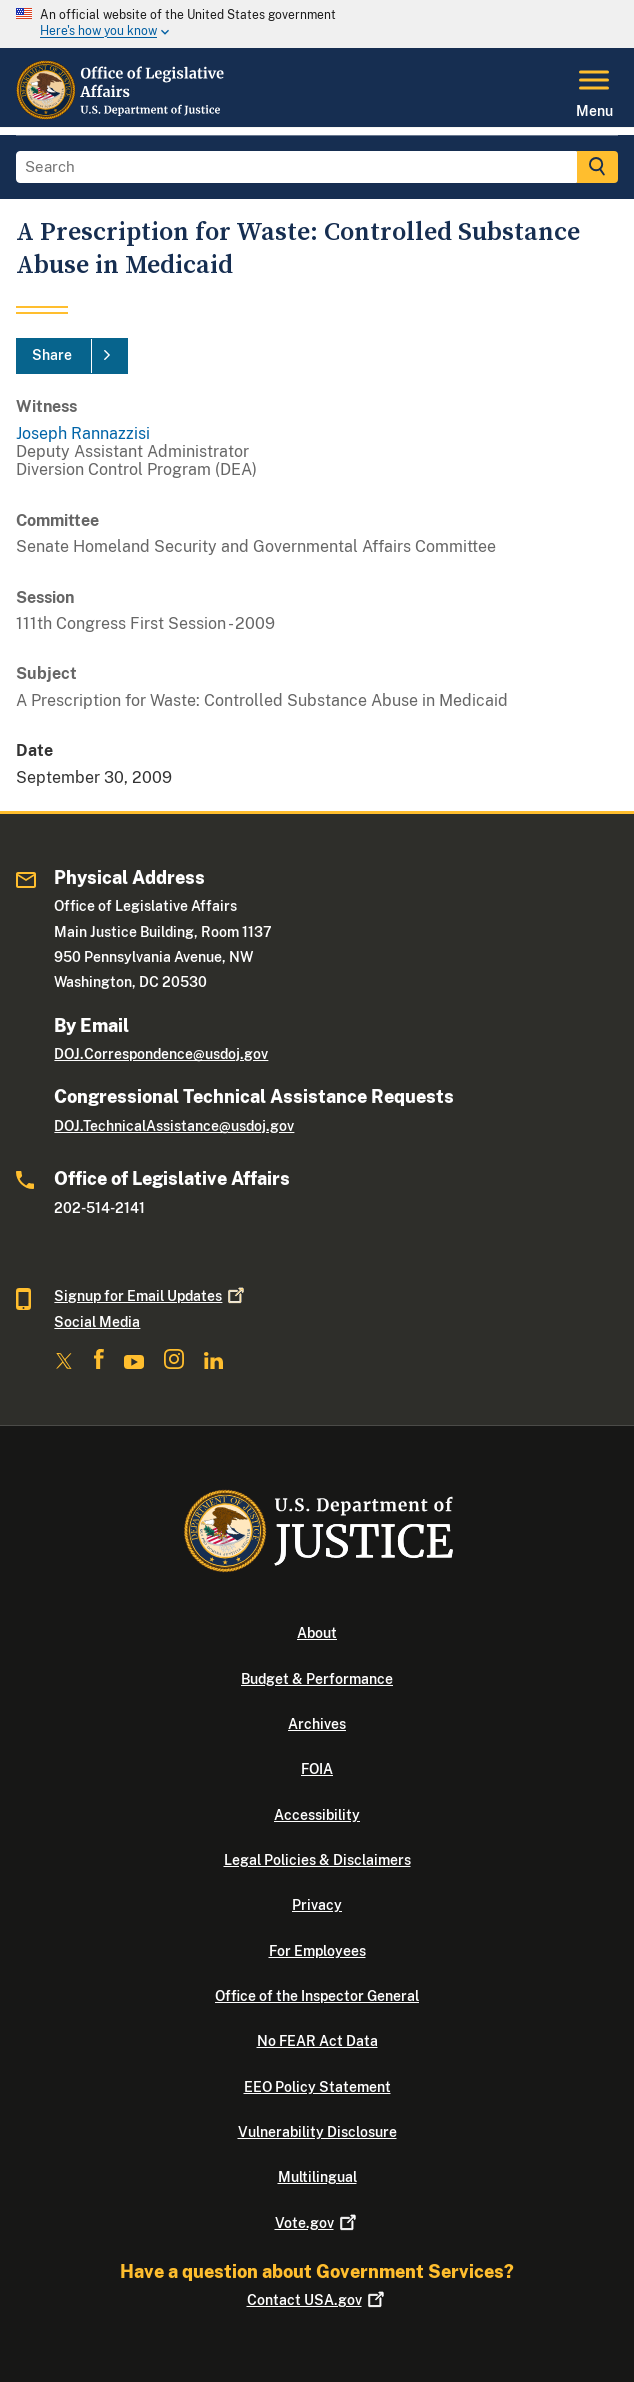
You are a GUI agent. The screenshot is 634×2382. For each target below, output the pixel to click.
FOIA (317, 1769)
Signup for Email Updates (151, 1296)
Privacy (317, 1905)
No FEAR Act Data (317, 2041)
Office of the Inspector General (317, 1996)
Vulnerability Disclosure (317, 2132)
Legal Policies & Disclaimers (317, 1860)
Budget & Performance (317, 1679)
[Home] (121, 115)
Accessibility (317, 1815)
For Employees (317, 1951)
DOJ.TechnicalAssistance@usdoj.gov (174, 1126)
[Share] (72, 356)
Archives (317, 1724)
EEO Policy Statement (317, 2087)
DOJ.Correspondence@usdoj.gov (161, 1054)
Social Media (97, 1322)
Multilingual (317, 2177)
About (317, 1633)
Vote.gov (317, 2223)
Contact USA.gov (317, 2300)
